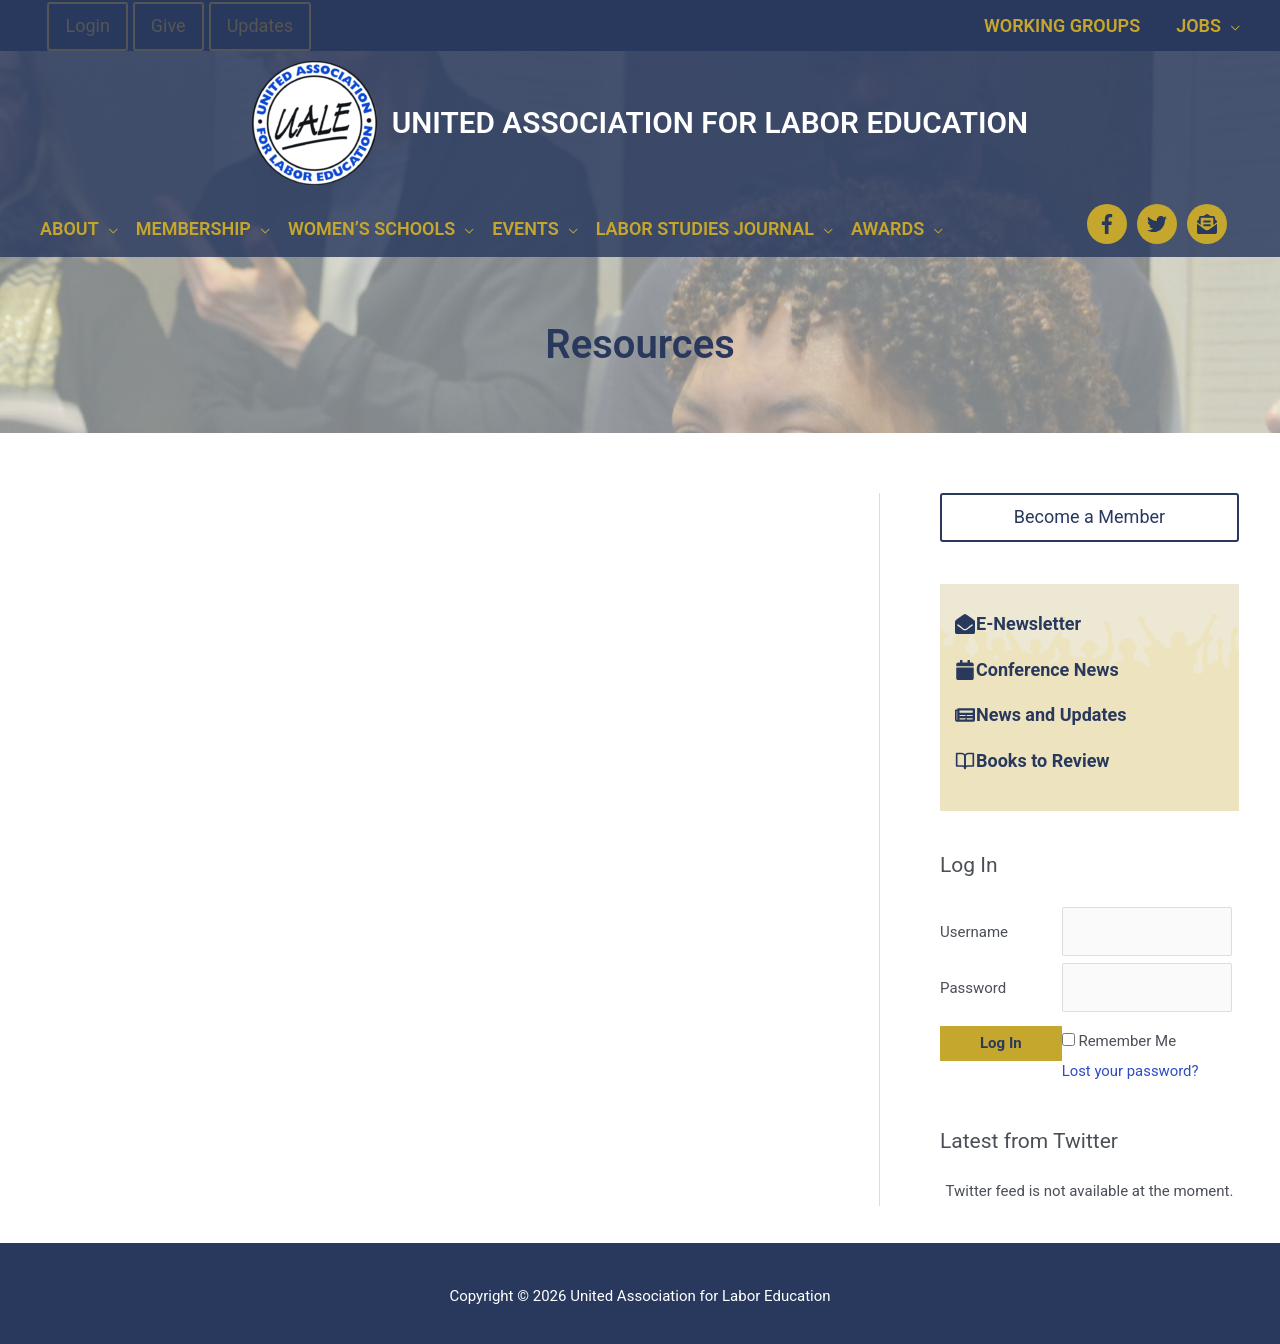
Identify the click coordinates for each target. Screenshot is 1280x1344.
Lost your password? (1131, 1065)
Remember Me (1127, 1035)
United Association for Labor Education (709, 122)
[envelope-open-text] (1210, 220)
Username (974, 925)
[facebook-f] (1110, 220)
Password (973, 981)
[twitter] (1160, 220)
